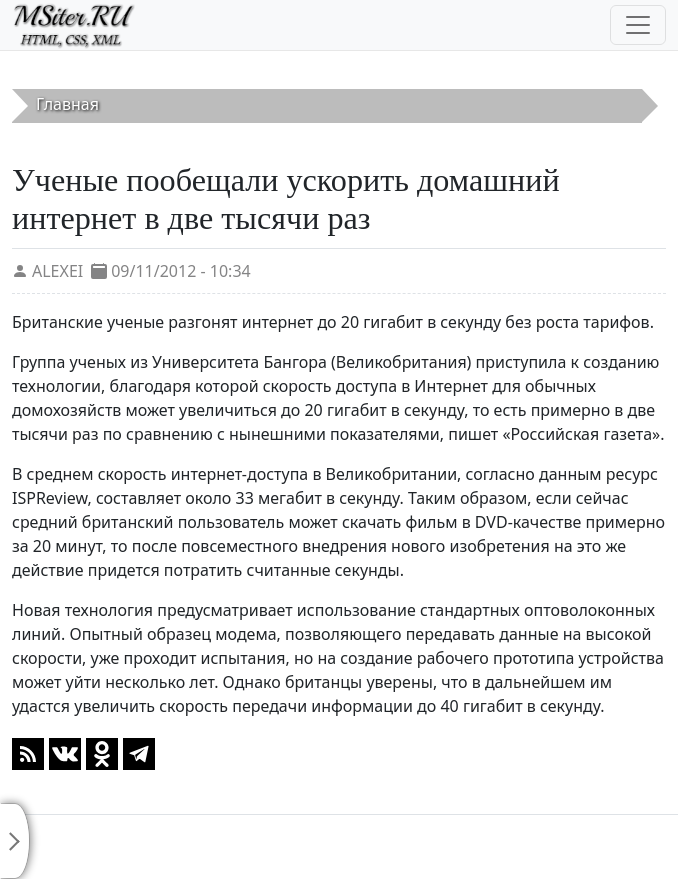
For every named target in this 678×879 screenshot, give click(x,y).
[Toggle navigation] (638, 25)
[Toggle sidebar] (15, 841)
